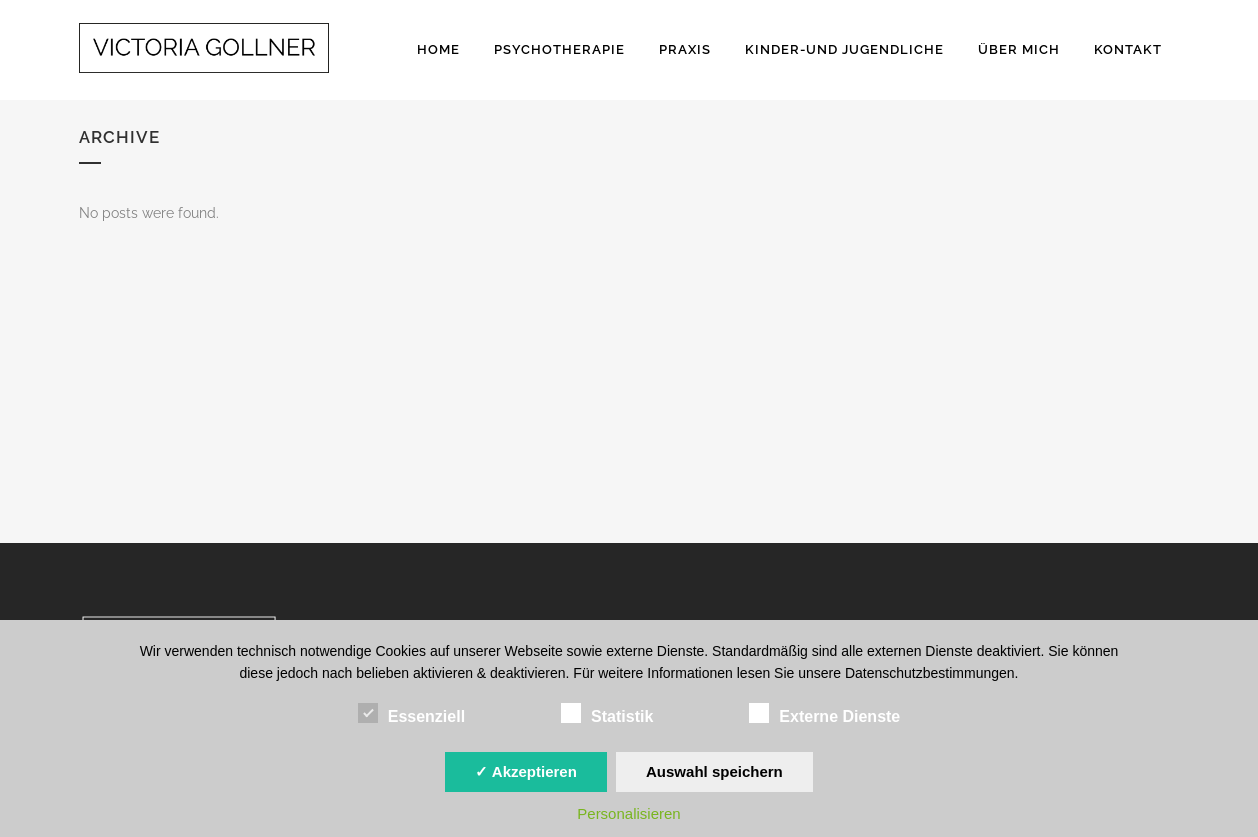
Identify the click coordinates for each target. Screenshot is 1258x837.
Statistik (607, 714)
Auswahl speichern (714, 771)
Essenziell (411, 714)
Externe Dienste (824, 714)
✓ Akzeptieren (526, 771)
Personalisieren (628, 813)
